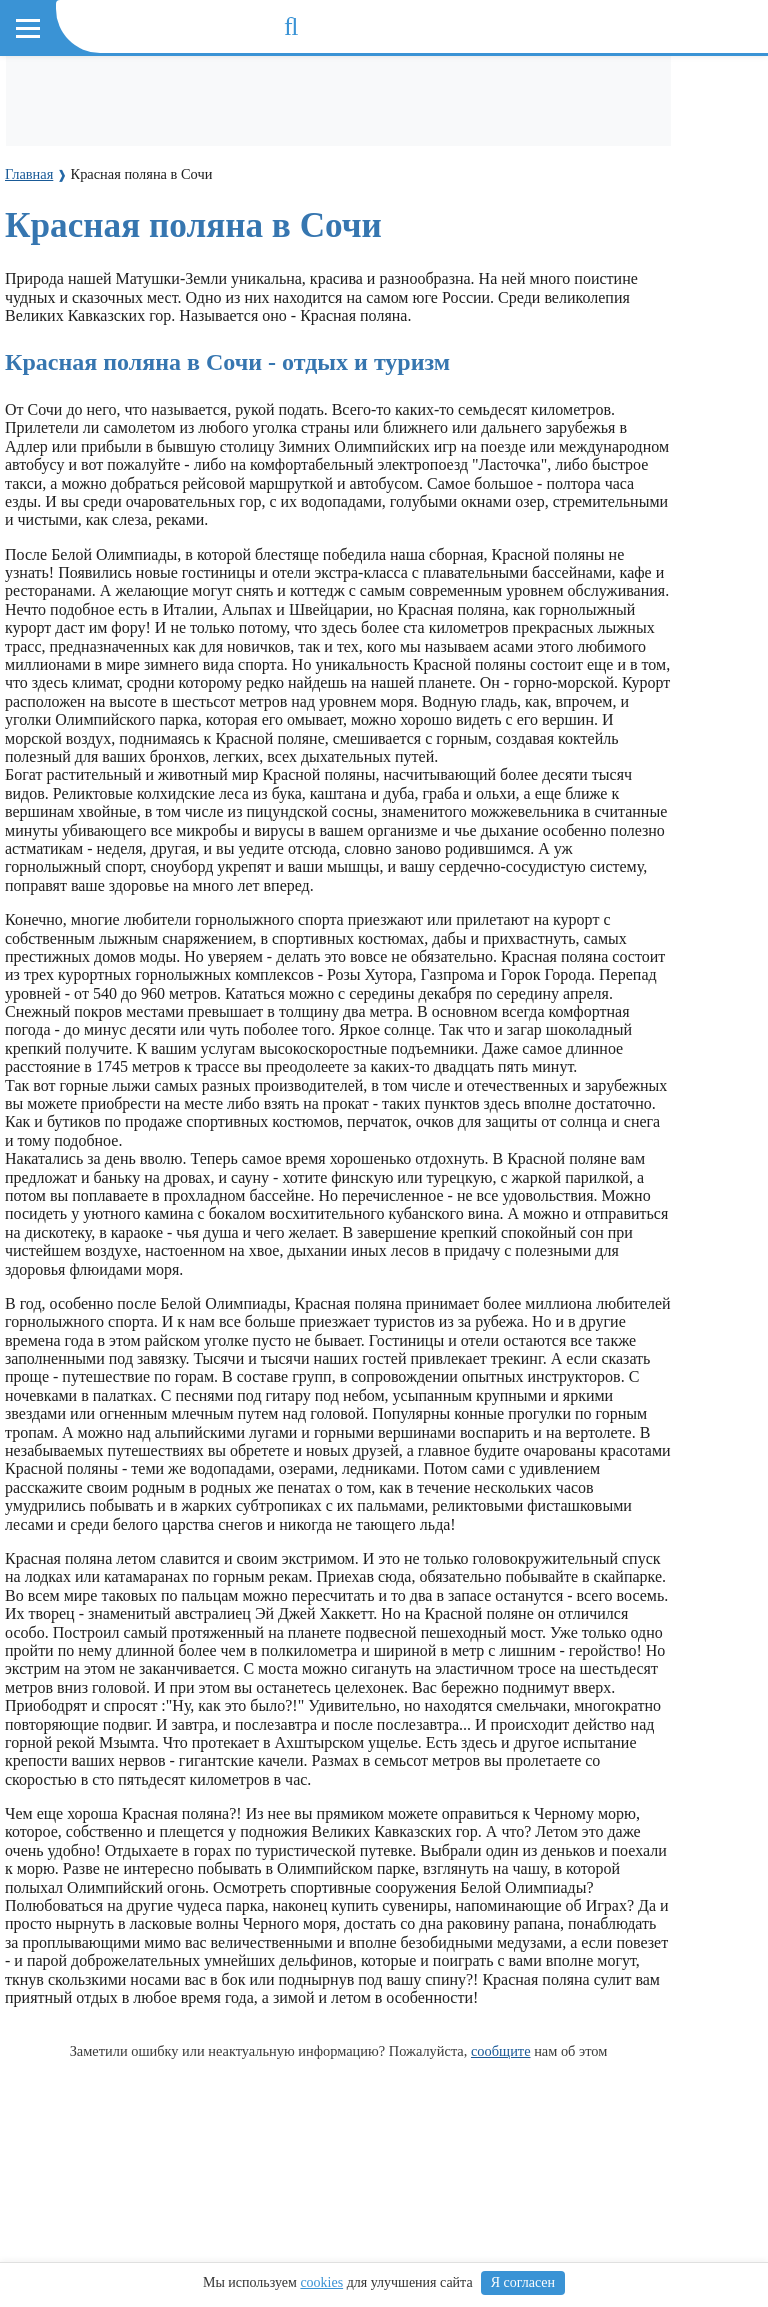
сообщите (501, 2051)
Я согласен (523, 2282)
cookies (321, 2282)
